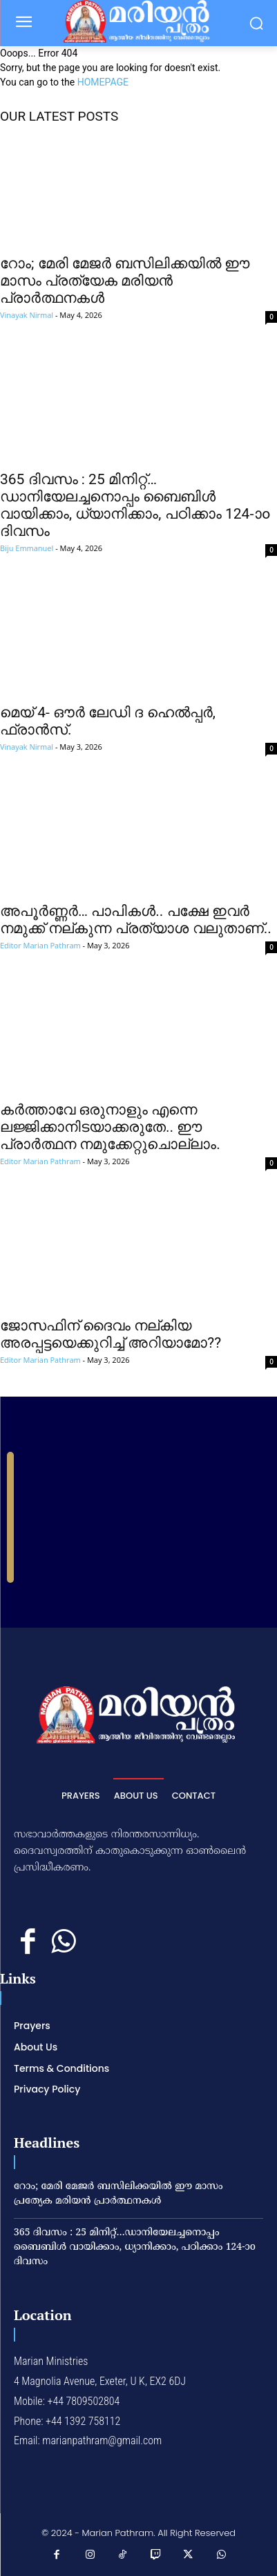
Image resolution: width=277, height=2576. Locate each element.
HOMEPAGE (102, 82)
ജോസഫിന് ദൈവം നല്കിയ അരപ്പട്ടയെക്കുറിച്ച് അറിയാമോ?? (110, 1334)
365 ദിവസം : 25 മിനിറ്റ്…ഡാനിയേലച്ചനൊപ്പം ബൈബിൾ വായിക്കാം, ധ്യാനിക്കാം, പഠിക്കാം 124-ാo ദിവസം (135, 505)
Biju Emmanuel (26, 548)
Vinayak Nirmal (26, 315)
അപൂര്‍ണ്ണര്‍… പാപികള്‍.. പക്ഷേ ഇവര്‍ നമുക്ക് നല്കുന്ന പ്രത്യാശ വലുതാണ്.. (135, 920)
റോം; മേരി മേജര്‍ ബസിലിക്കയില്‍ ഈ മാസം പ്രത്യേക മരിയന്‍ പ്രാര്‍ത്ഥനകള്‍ (124, 280)
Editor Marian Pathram (40, 945)
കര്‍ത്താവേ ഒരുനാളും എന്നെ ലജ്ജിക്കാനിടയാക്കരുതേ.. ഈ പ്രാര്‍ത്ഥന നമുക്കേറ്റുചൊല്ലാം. (110, 1126)
